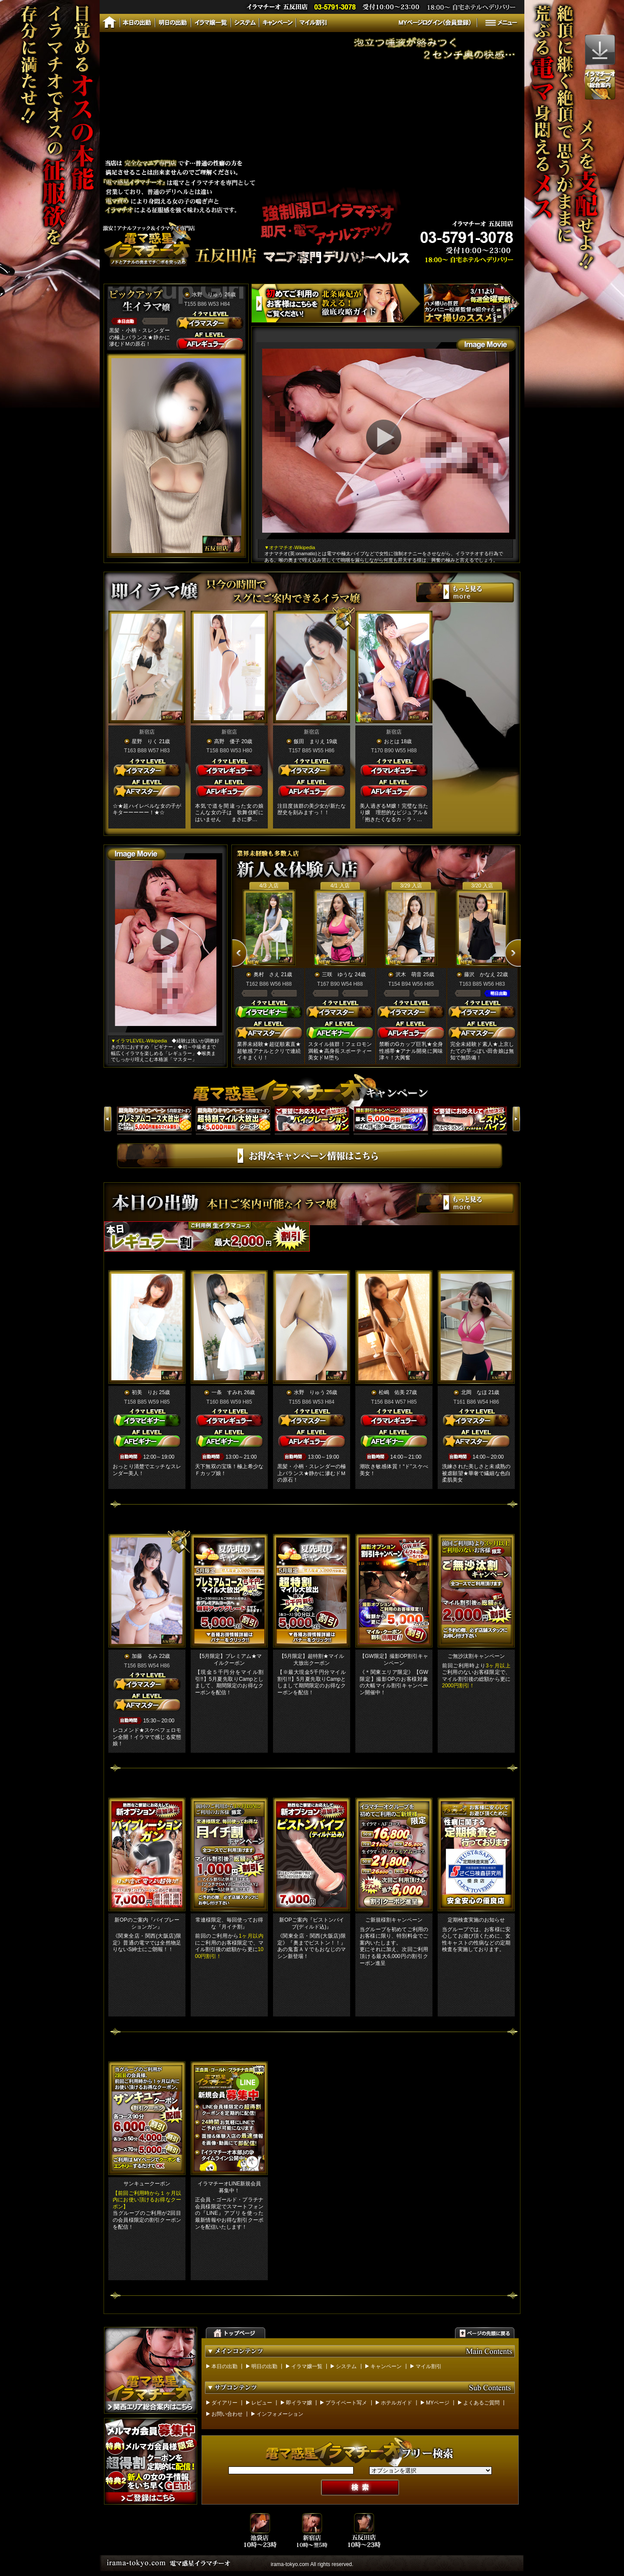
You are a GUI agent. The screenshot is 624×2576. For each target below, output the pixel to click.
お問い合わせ (227, 2414)
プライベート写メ (346, 2403)
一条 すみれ (227, 1392)
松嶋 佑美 (392, 1392)
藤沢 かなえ (479, 974)
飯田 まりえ (309, 741)
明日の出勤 (264, 2366)
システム (346, 2366)
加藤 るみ (145, 1656)
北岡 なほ (474, 1392)
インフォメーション (280, 2414)
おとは (392, 741)
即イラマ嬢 (299, 2403)
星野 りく (145, 741)
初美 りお (145, 1392)
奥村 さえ (267, 974)
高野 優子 (227, 741)
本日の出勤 (224, 2366)
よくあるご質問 (481, 2403)
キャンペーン (386, 2366)
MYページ (437, 2403)
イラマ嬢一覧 (306, 2366)
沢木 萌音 (409, 974)
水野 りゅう (207, 294)
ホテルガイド (396, 2403)
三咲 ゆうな (337, 974)
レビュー (261, 2403)
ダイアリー (224, 2403)
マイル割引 (429, 2366)
